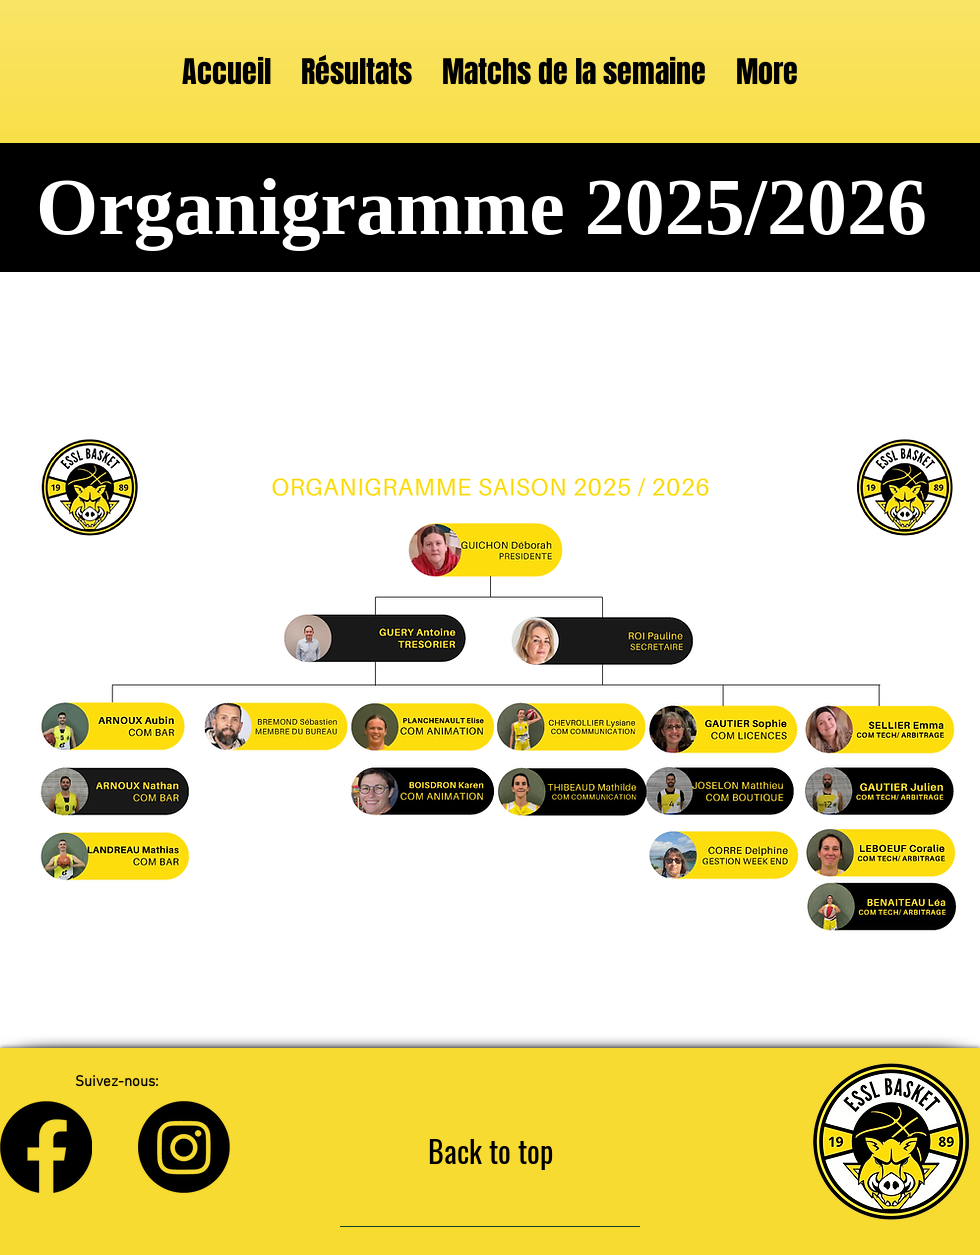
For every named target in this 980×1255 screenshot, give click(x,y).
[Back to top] (490, 1151)
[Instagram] (184, 1147)
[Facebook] (46, 1147)
